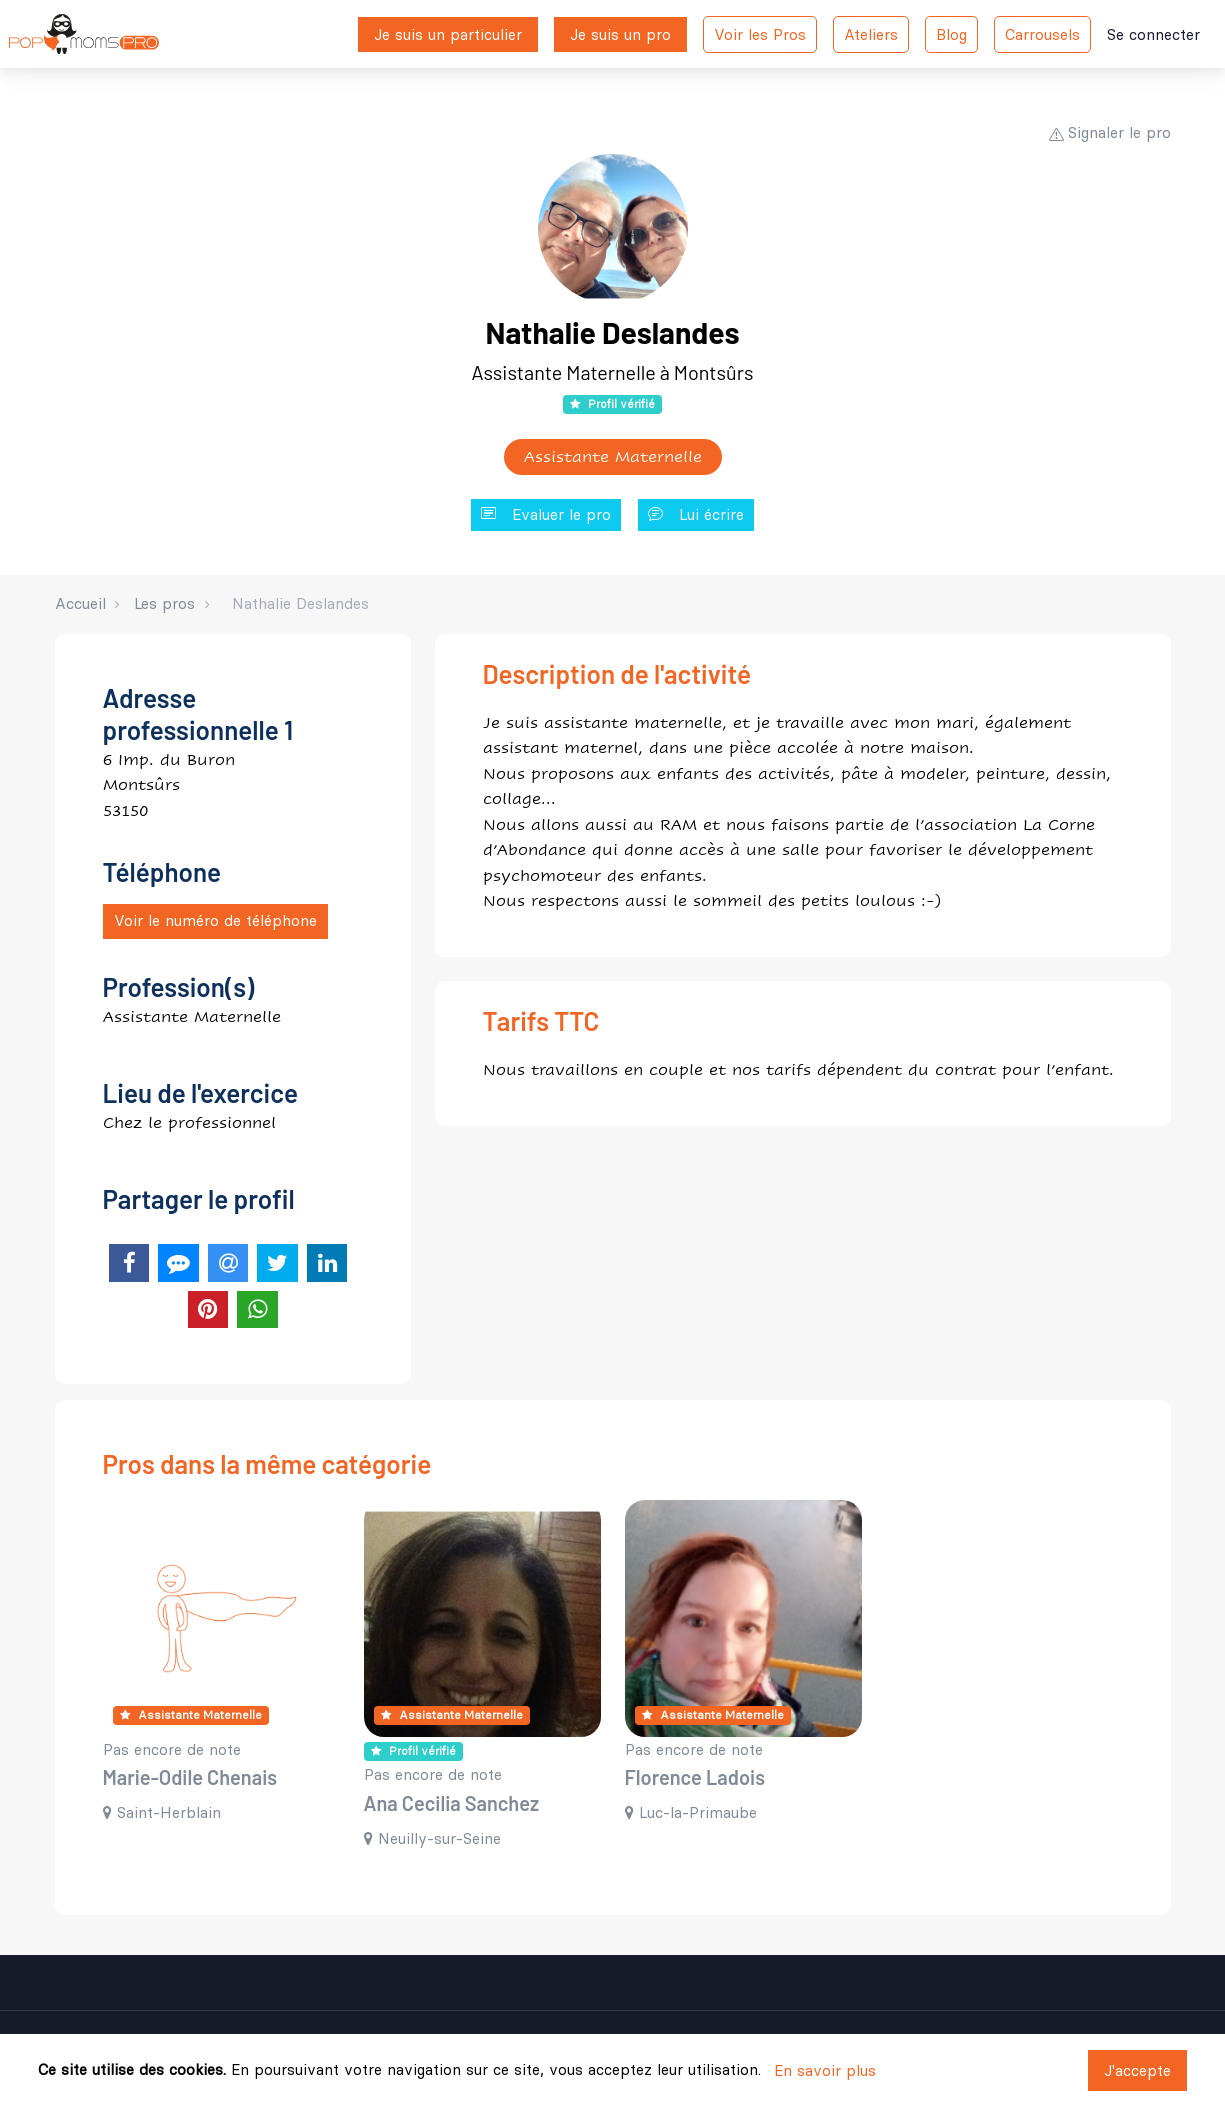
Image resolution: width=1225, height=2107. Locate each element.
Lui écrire (696, 515)
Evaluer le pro (546, 515)
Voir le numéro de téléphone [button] (215, 920)
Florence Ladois (695, 1777)
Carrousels (1042, 34)
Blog (951, 34)
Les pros (164, 603)
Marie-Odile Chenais (190, 1777)
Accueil (80, 603)
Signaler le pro (1110, 132)
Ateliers (871, 34)
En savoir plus (825, 2070)
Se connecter (1153, 34)
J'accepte (1137, 2070)
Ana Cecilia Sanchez (452, 1803)
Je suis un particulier (448, 34)
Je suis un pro (620, 34)
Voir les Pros (760, 34)
